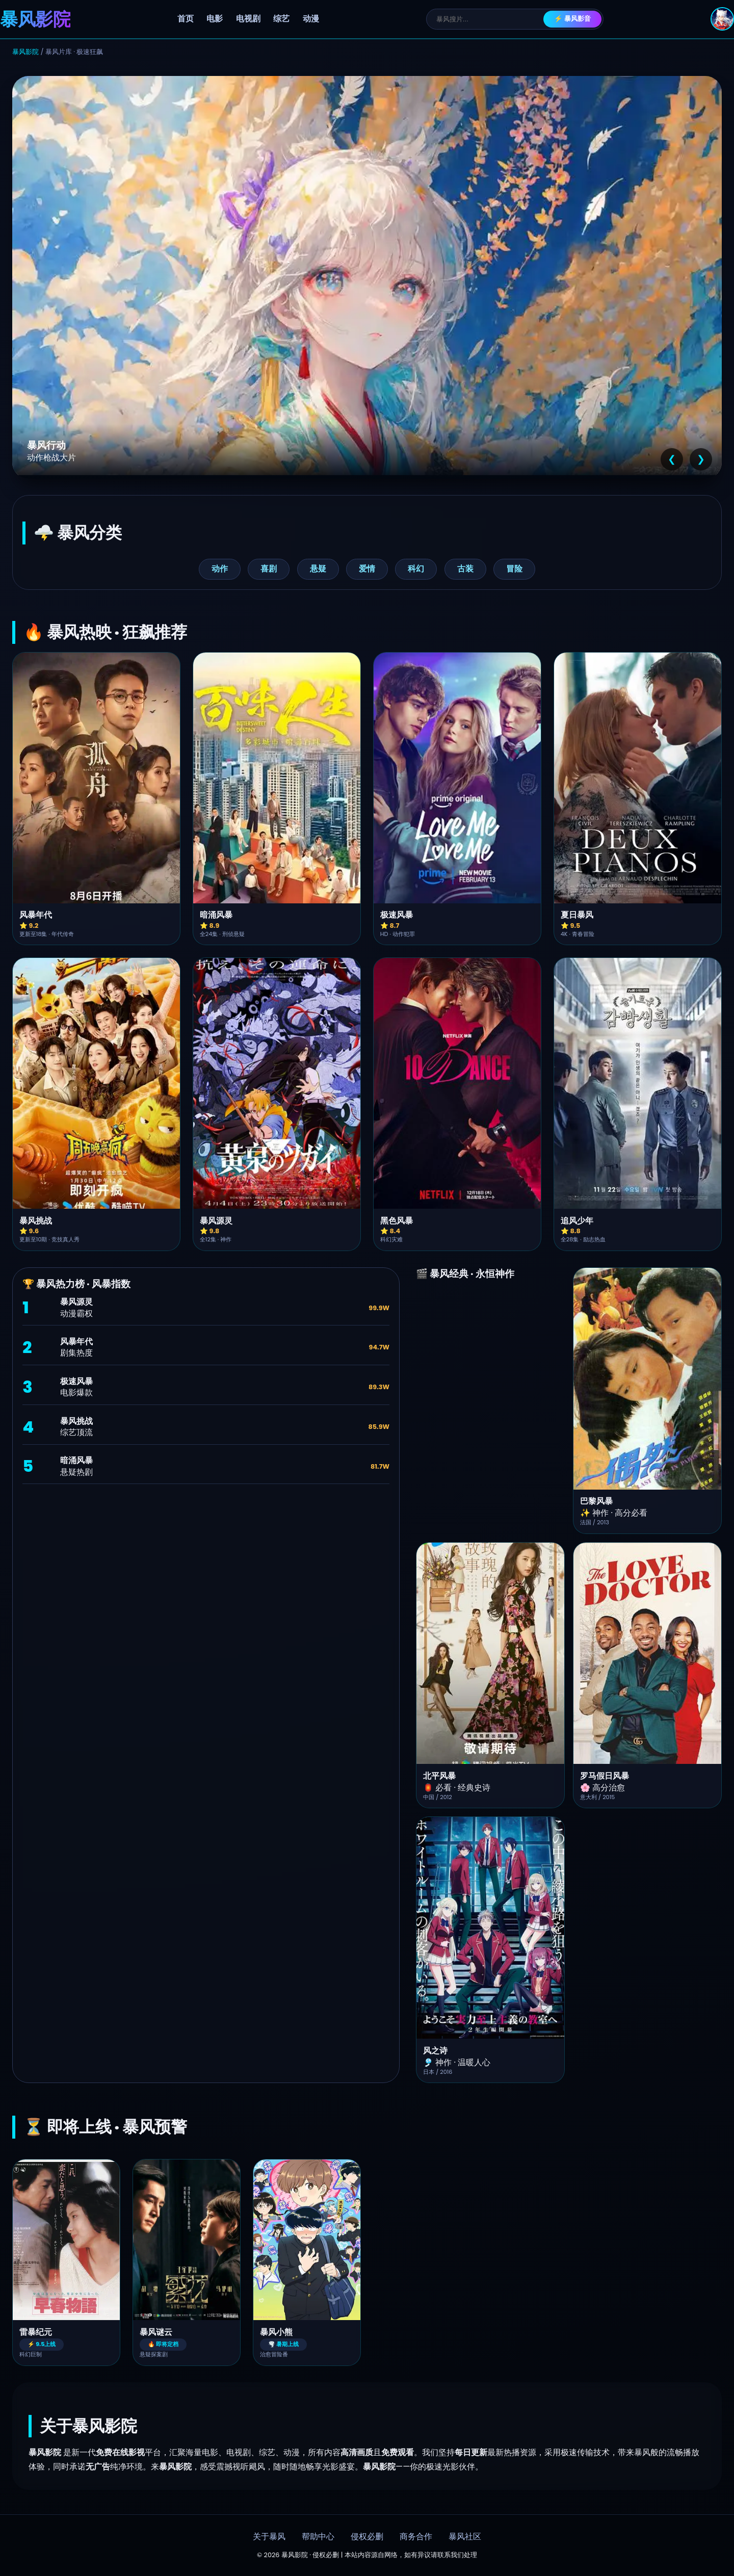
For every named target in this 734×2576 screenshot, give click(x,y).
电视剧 (248, 18)
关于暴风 (269, 2536)
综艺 (281, 18)
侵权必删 (367, 2536)
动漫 (311, 18)
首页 (185, 18)
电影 (214, 18)
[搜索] (489, 19)
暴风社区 (465, 2536)
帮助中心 (318, 2536)
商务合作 (416, 2536)
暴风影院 (25, 51)
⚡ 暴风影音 (572, 18)
